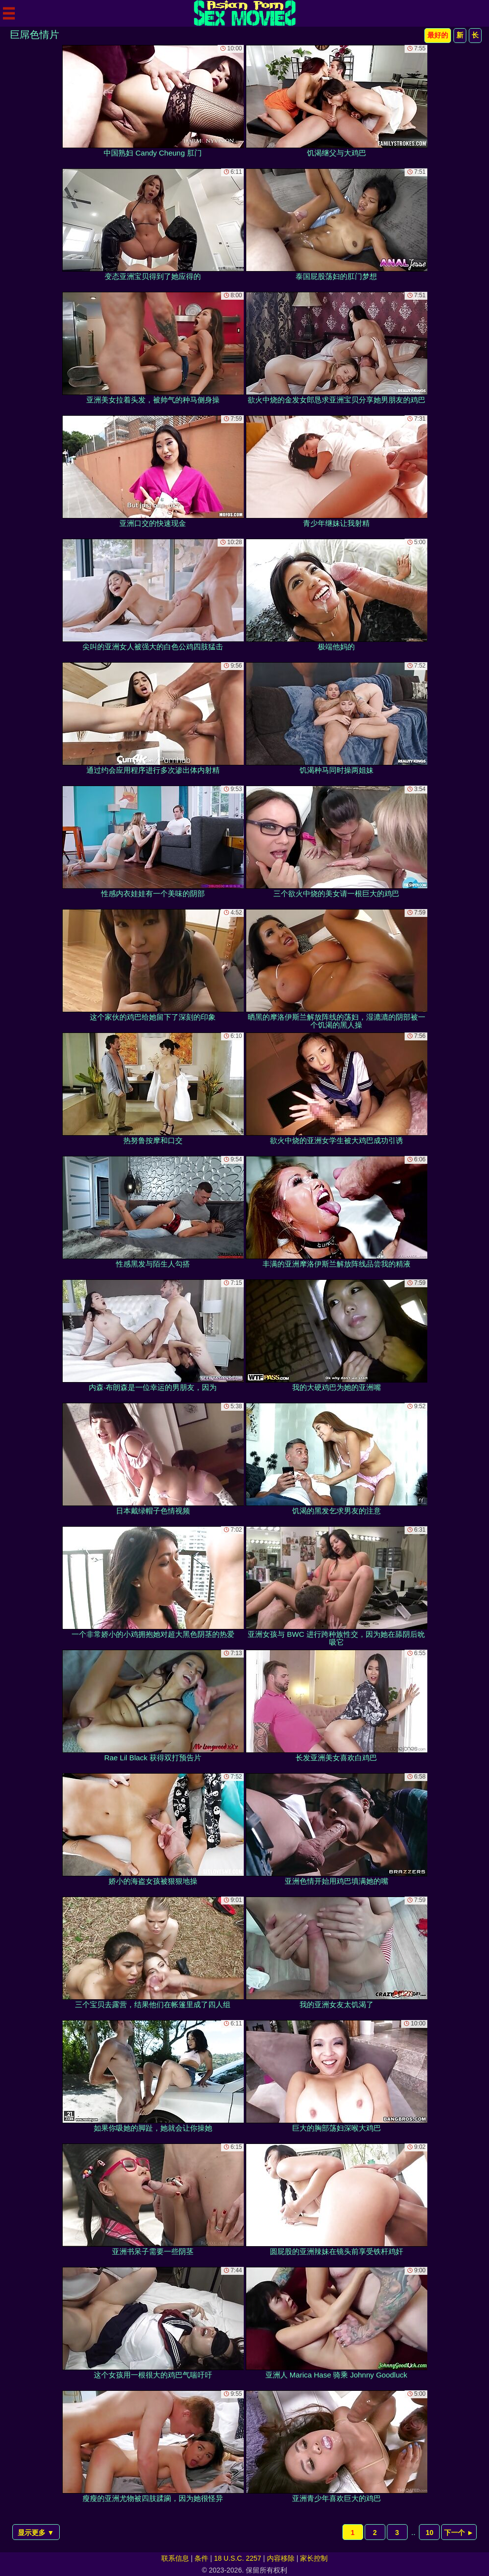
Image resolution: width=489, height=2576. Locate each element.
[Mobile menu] (9, 13)
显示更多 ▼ (36, 2532)
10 (430, 2532)
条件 (201, 2558)
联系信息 (175, 2558)
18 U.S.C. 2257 (238, 2558)
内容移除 (281, 2558)
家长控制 (314, 2558)
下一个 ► (459, 2532)
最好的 (437, 35)
